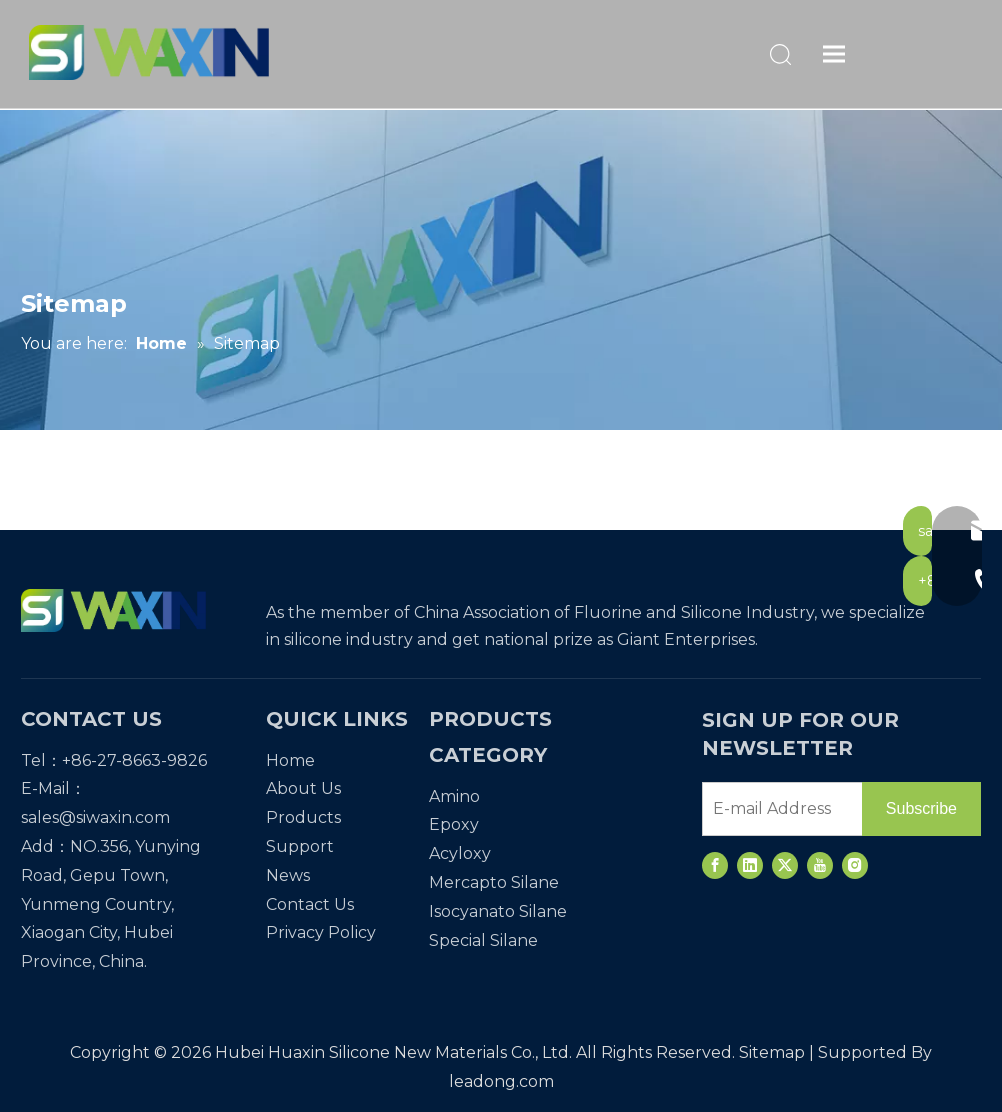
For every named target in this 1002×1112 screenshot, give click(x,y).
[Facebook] (715, 865)
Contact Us (310, 904)
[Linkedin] (750, 865)
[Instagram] (855, 865)
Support (300, 846)
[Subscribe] (921, 809)
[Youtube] (820, 865)
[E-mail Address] (778, 809)
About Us (303, 788)
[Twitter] (785, 865)
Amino (454, 796)
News (288, 875)
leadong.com (501, 1081)
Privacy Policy (321, 932)
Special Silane (483, 940)
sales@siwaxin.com (95, 817)
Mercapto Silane (494, 882)
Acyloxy (460, 853)
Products (303, 817)
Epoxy (454, 824)
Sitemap (772, 1052)
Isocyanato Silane (498, 911)
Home (290, 760)
